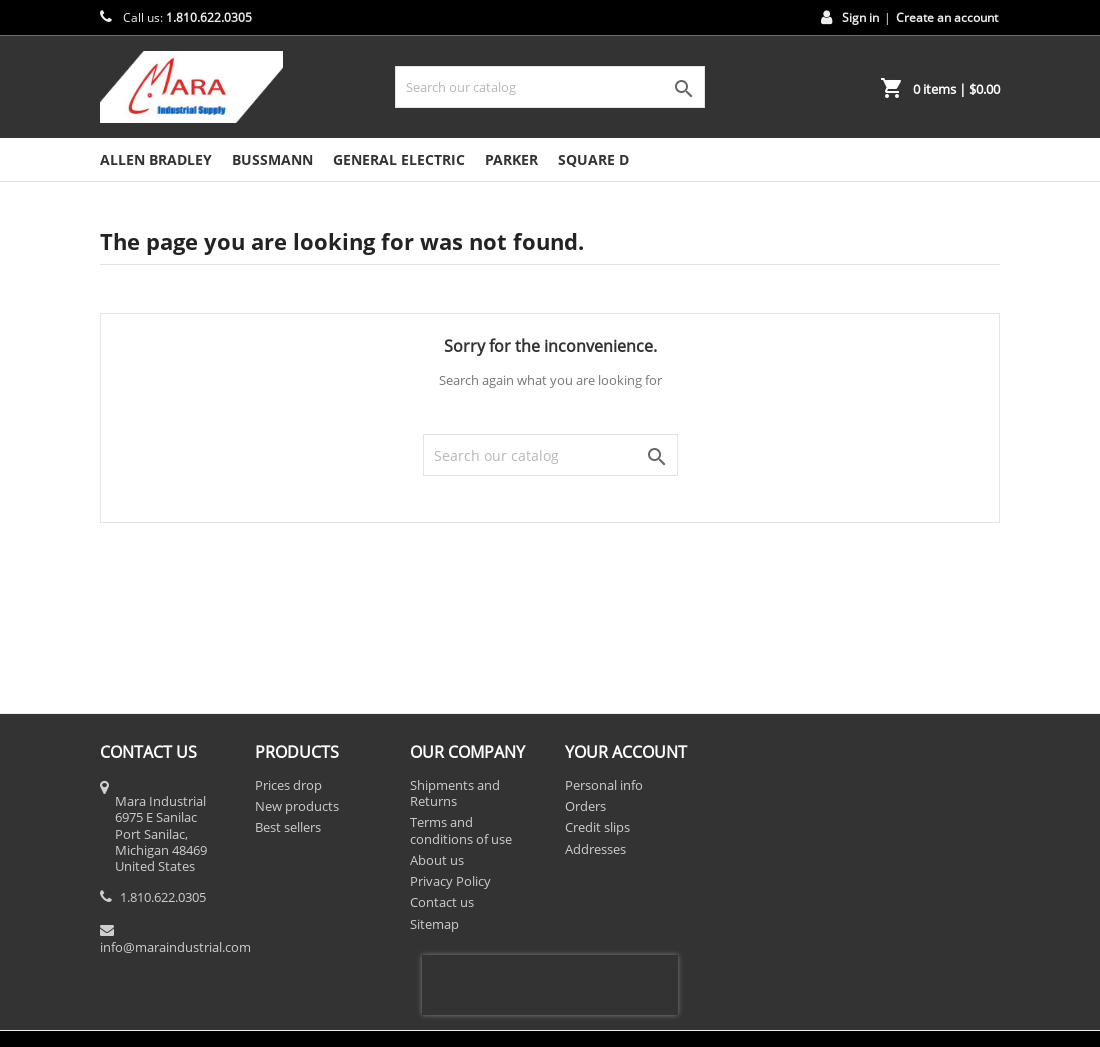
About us (437, 860)
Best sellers (288, 827)
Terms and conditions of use (461, 830)
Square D (593, 159)
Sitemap (434, 924)
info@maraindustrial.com (175, 947)
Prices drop (288, 785)
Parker (511, 159)
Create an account (947, 17)
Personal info (604, 785)
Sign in (860, 17)
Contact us (442, 902)
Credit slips (597, 827)
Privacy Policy (450, 881)
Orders (585, 806)
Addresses (595, 849)
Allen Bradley (156, 159)
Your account (626, 752)
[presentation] (550, 985)
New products (297, 806)
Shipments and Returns (455, 793)
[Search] (550, 87)
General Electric (399, 159)
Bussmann (272, 159)
